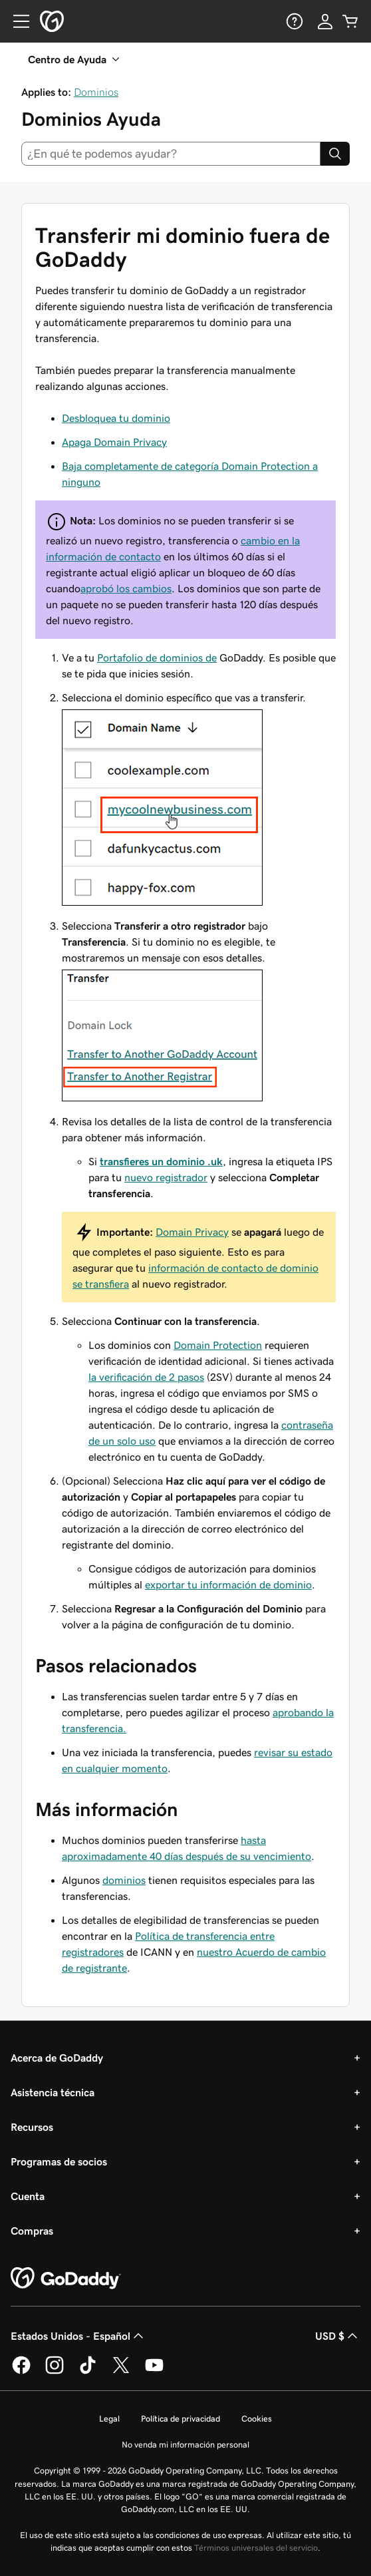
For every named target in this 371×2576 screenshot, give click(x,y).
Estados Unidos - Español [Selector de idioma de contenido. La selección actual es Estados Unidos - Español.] (78, 2336)
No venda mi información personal (185, 2444)
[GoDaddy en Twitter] (121, 2371)
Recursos (32, 2126)
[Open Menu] (16, 21)
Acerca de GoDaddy (57, 2057)
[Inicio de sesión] (325, 21)
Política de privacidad (180, 2418)
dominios (124, 1880)
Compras (32, 2230)
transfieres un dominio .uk (161, 1161)
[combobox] (170, 154)
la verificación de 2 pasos (146, 1377)
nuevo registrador (165, 1177)
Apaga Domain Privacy (114, 442)
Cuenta (28, 2196)
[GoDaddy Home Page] (66, 2278)
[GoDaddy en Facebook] (21, 2371)
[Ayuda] (293, 21)
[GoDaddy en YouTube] (154, 2371)
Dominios (96, 92)
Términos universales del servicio (256, 2547)
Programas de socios (59, 2161)
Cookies (256, 2418)
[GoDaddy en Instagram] (54, 2371)
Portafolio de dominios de (157, 657)
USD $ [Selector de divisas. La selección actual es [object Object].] (337, 2336)
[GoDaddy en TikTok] (87, 2371)
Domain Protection (218, 1345)
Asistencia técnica (52, 2092)
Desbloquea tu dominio (116, 418)
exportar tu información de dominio (228, 1584)
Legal (109, 2418)
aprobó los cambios (126, 588)
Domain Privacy (192, 1231)
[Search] (335, 154)
